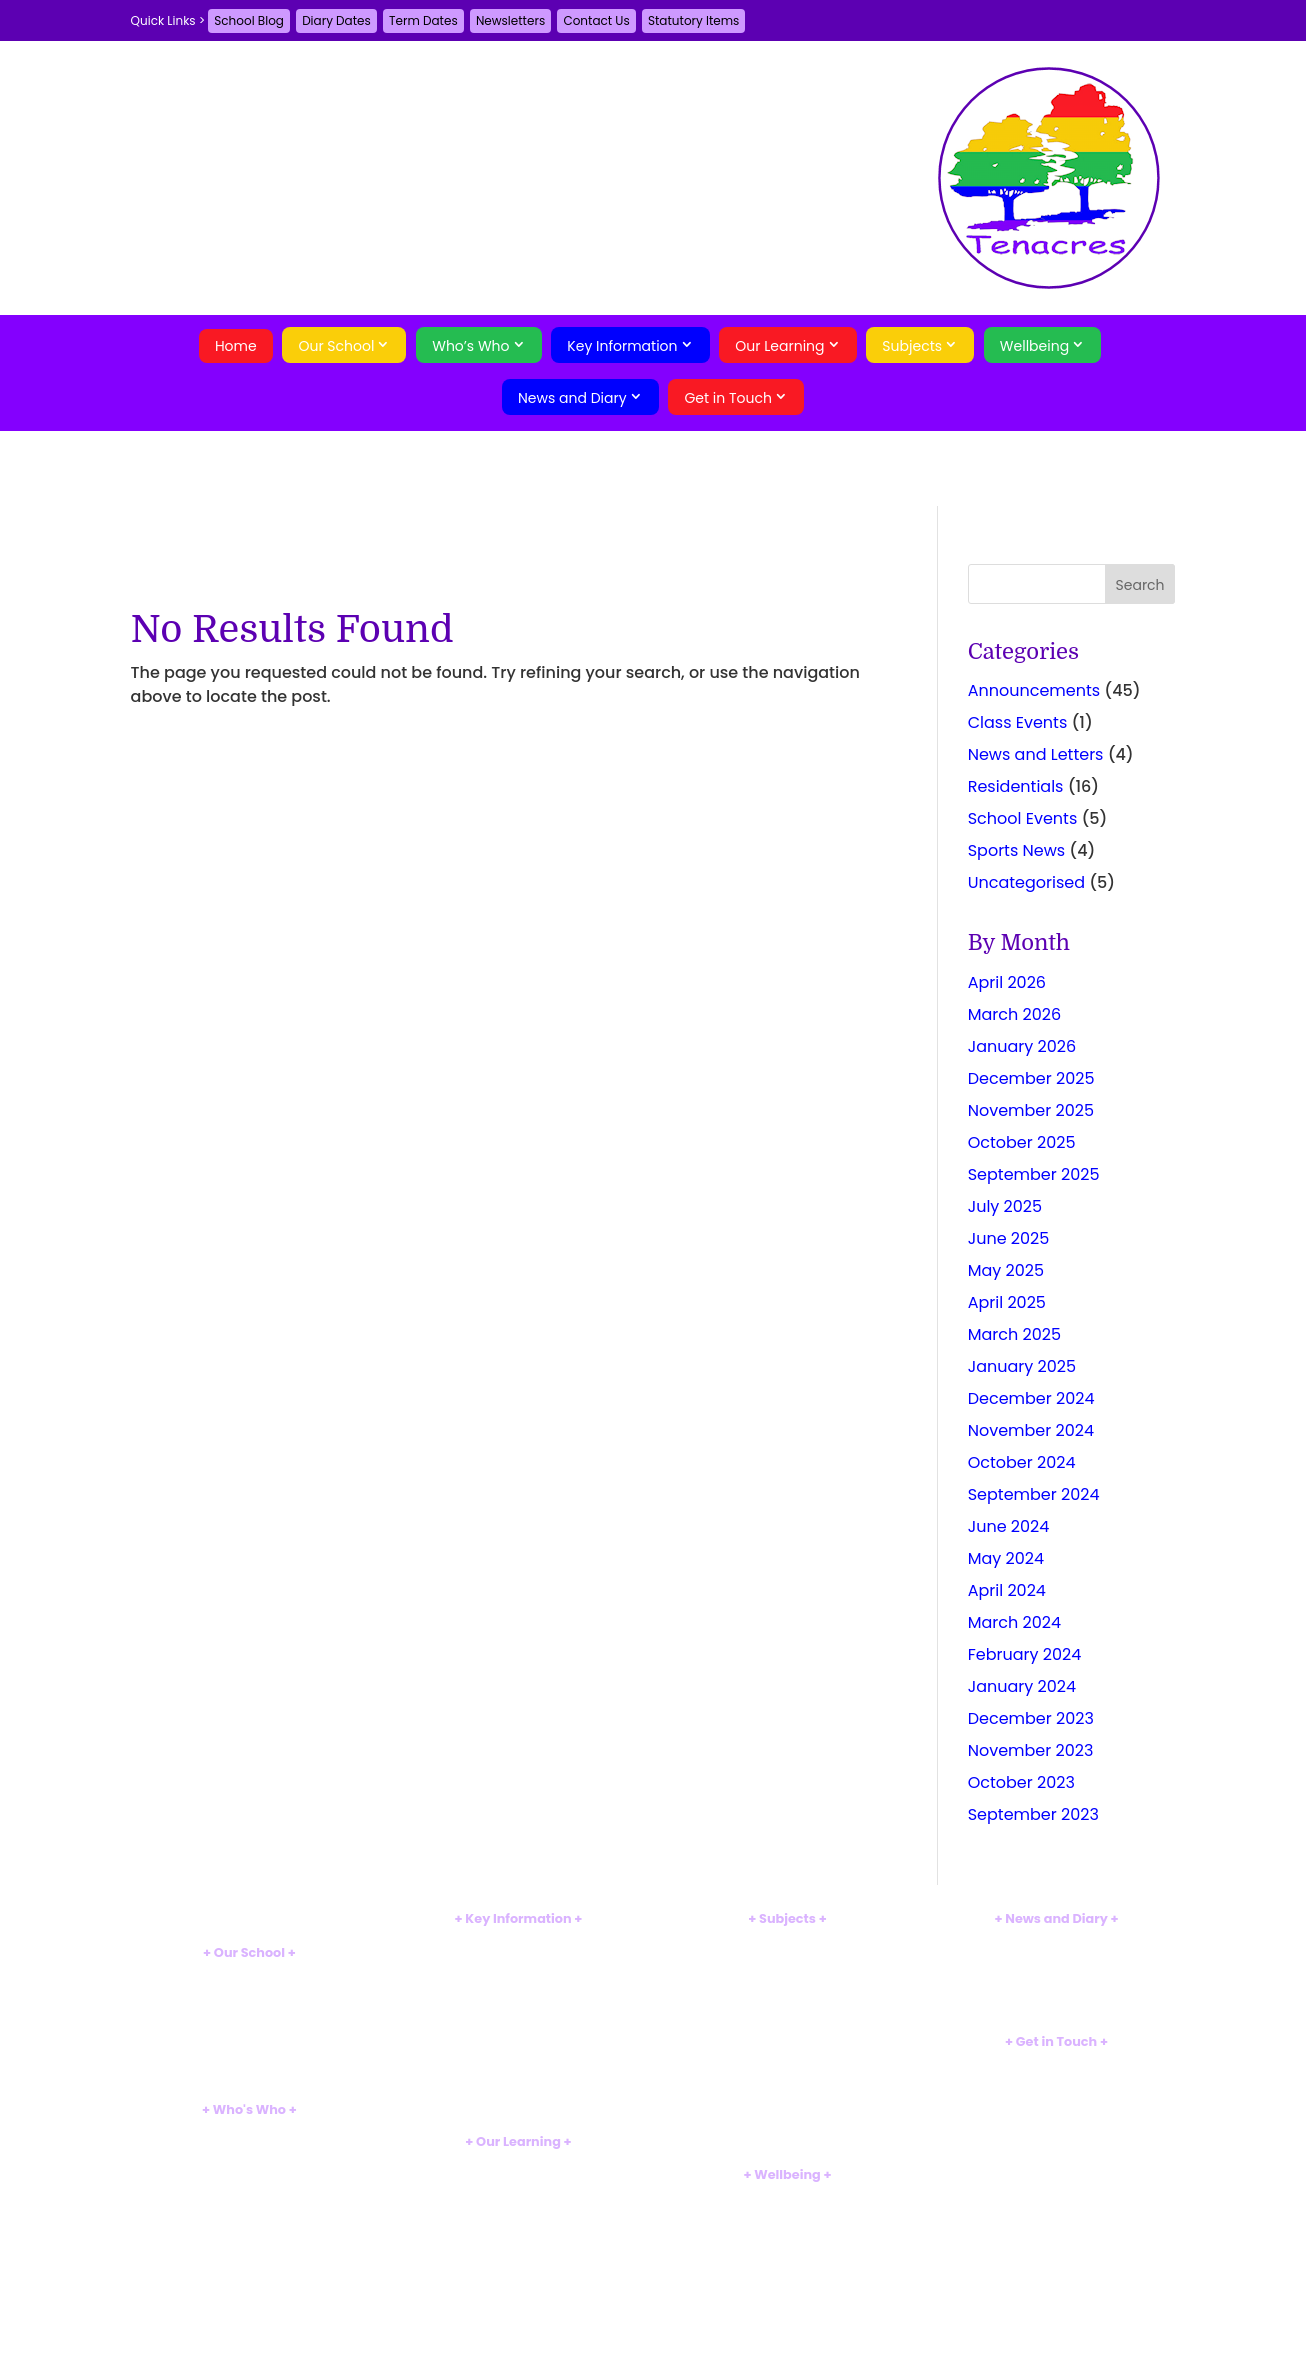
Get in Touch (728, 398)
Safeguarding (787, 2197)
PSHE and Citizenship (787, 2123)
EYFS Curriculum (518, 2180)
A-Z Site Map (1056, 2115)
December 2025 (1031, 1078)
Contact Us (596, 20)
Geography (787, 2057)
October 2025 (1022, 1142)
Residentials (1016, 786)
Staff (249, 2149)
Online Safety (787, 2264)
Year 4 (518, 2264)
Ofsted (518, 1957)
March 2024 (1014, 1622)
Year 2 (519, 2230)
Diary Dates (336, 20)
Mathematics (787, 1957)
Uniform (518, 2040)
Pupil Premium (519, 2007)
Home (236, 346)
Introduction (250, 1975)
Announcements (1034, 690)
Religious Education (787, 2140)
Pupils (249, 2182)
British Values (249, 2008)
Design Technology (787, 2023)
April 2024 (1007, 1590)
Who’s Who (470, 346)
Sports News (1017, 850)
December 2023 (1031, 1718)
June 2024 (1009, 1526)
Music (787, 2090)
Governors (250, 2165)
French (787, 2040)
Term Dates (423, 20)
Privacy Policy (1056, 2132)
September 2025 (1034, 1174)
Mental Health (787, 2230)
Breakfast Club (249, 2058)
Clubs (518, 2313)
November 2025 (1031, 1110)
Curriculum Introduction (518, 2164)
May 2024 (1006, 1558)
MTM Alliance (249, 2025)
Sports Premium (519, 2023)
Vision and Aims (249, 1992)
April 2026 (1007, 982)
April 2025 (1007, 1302)
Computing (787, 2007)
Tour (249, 2041)
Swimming (519, 2297)
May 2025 (1006, 1270)
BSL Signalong (787, 2247)
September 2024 (1034, 1494)
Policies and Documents (519, 1940)
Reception (518, 2197)
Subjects (912, 346)
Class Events (1018, 722)
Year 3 (519, 2247)
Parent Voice (1056, 2007)
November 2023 (1031, 1750)
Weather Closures (519, 2090)
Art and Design (787, 1990)
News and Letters (1036, 754)
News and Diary (572, 398)
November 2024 (1031, 1430)
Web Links (787, 2280)
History (788, 2073)
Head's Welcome (249, 2132)
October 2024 (1022, 1462)
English (787, 1940)
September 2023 (1033, 1814)
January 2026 (1022, 1046)
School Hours (518, 2057)
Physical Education (788, 2107)
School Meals (519, 2073)
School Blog (249, 20)
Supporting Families (787, 2214)
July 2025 (1005, 1206)
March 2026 (1014, 1014)
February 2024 (1025, 1654)
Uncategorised (1026, 882)
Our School (336, 346)
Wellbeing (1034, 346)
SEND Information (518, 1990)
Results (518, 1974)
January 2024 (1022, 1686)
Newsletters (510, 20)
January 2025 (1022, 1366)
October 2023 (1021, 1782)
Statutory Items (693, 20)
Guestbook (1056, 2081)
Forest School (518, 2280)
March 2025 (1014, 1334)
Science (787, 1974)
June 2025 (1009, 1238)
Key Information (622, 346)
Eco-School (249, 2075)
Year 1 (518, 2214)
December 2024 (1031, 1398)
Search (1056, 2167)
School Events (1023, 818)
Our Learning (779, 346)
